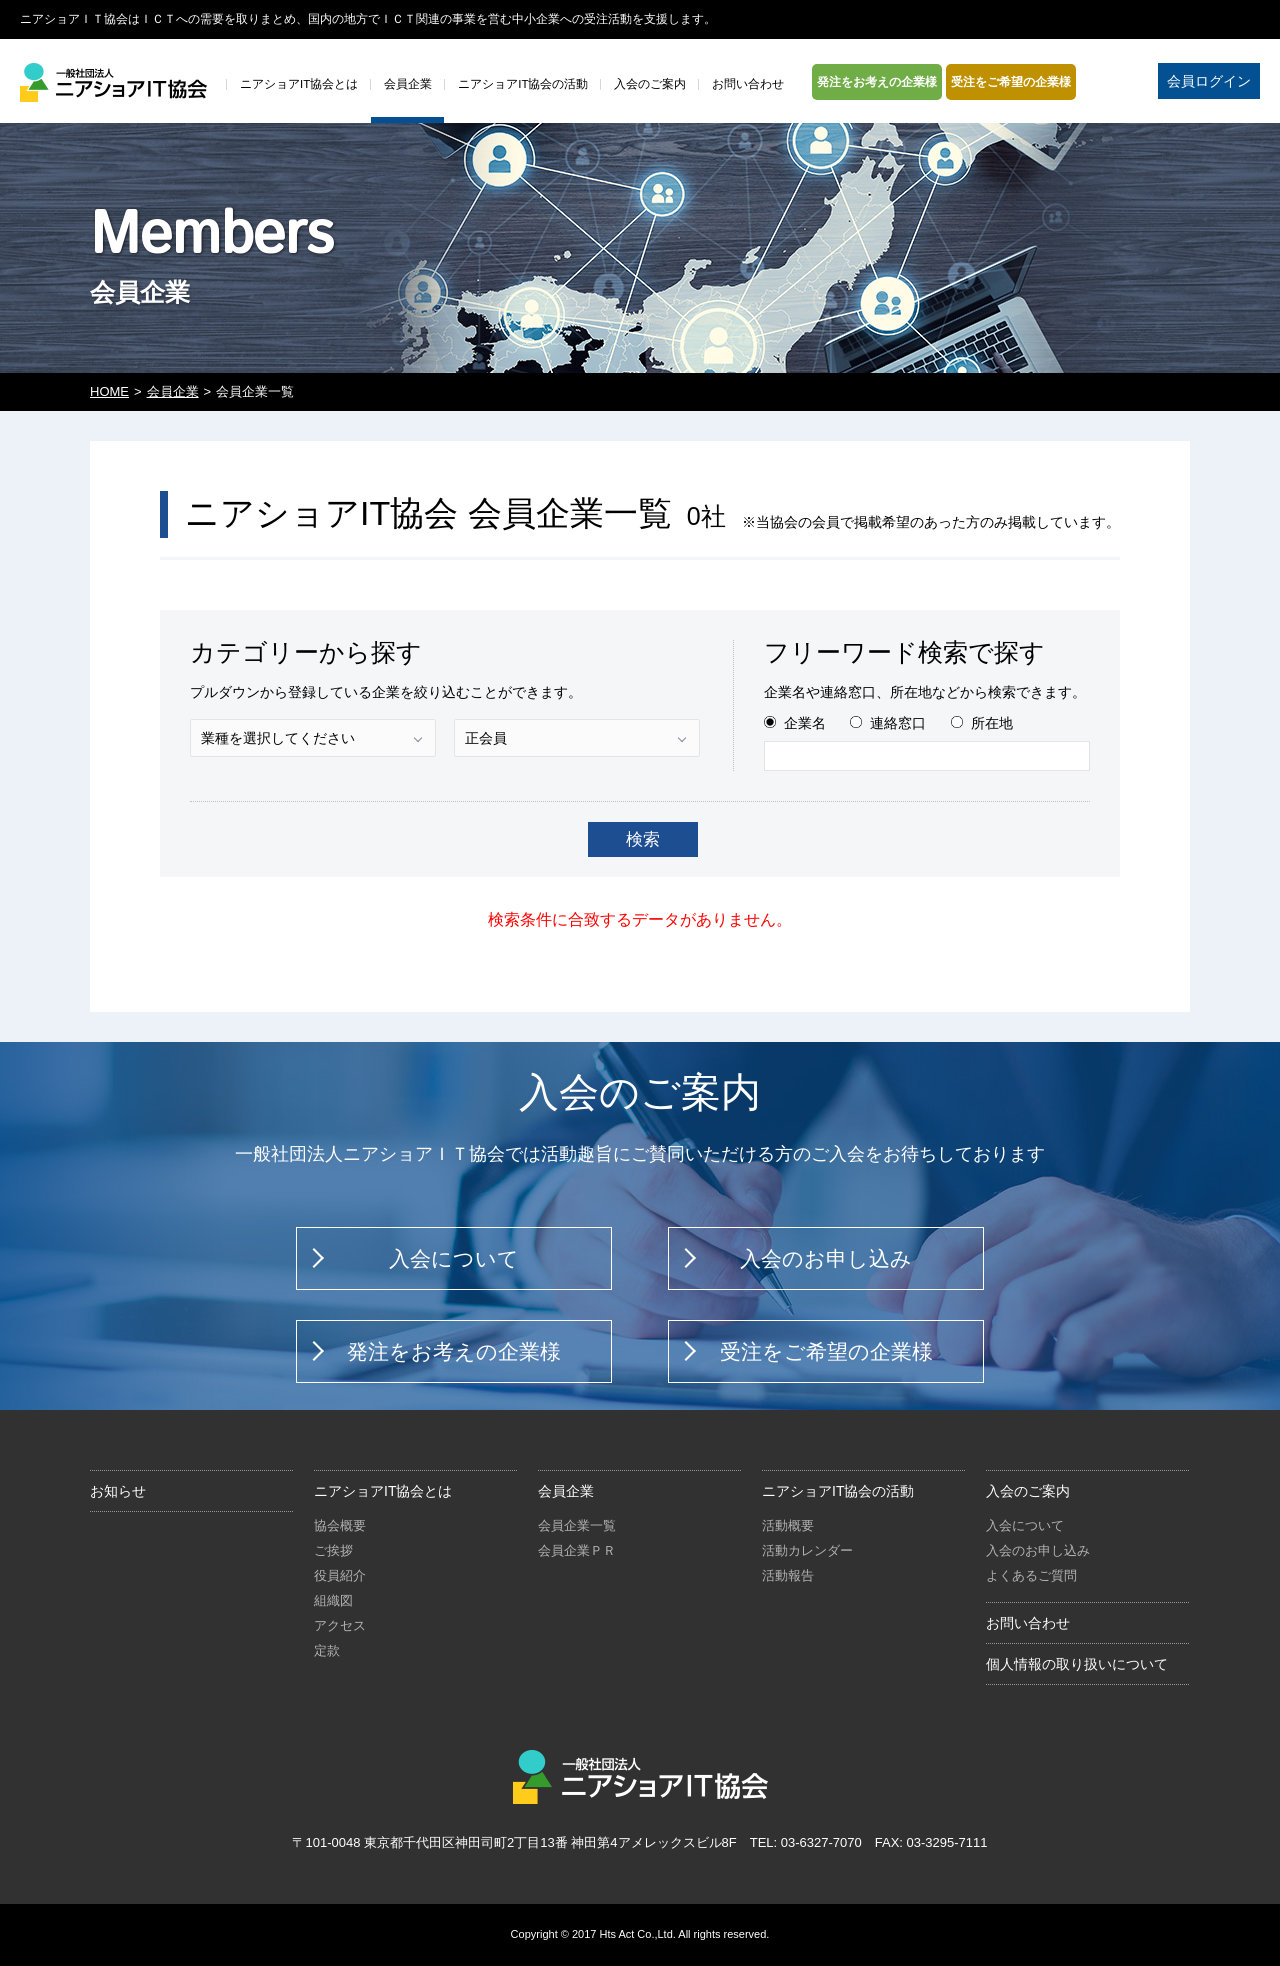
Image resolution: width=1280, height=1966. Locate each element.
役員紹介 (340, 1575)
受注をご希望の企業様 (1011, 82)
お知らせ (118, 1491)
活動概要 (788, 1525)
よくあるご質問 (1031, 1575)
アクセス (340, 1625)
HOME (109, 391)
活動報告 (788, 1575)
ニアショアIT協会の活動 (838, 1491)
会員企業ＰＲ (577, 1550)
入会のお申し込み (826, 1258)
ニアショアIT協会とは (383, 1491)
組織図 (333, 1600)
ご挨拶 (333, 1550)
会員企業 (173, 391)
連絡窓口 (898, 722)
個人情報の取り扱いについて (1077, 1664)
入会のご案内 (1028, 1491)
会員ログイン (1209, 81)
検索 (643, 839)
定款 (327, 1650)
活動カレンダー (807, 1550)
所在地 (992, 722)
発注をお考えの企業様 (877, 82)
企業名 (805, 722)
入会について (454, 1258)
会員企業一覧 (577, 1525)
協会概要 (340, 1525)
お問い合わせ (1028, 1623)
